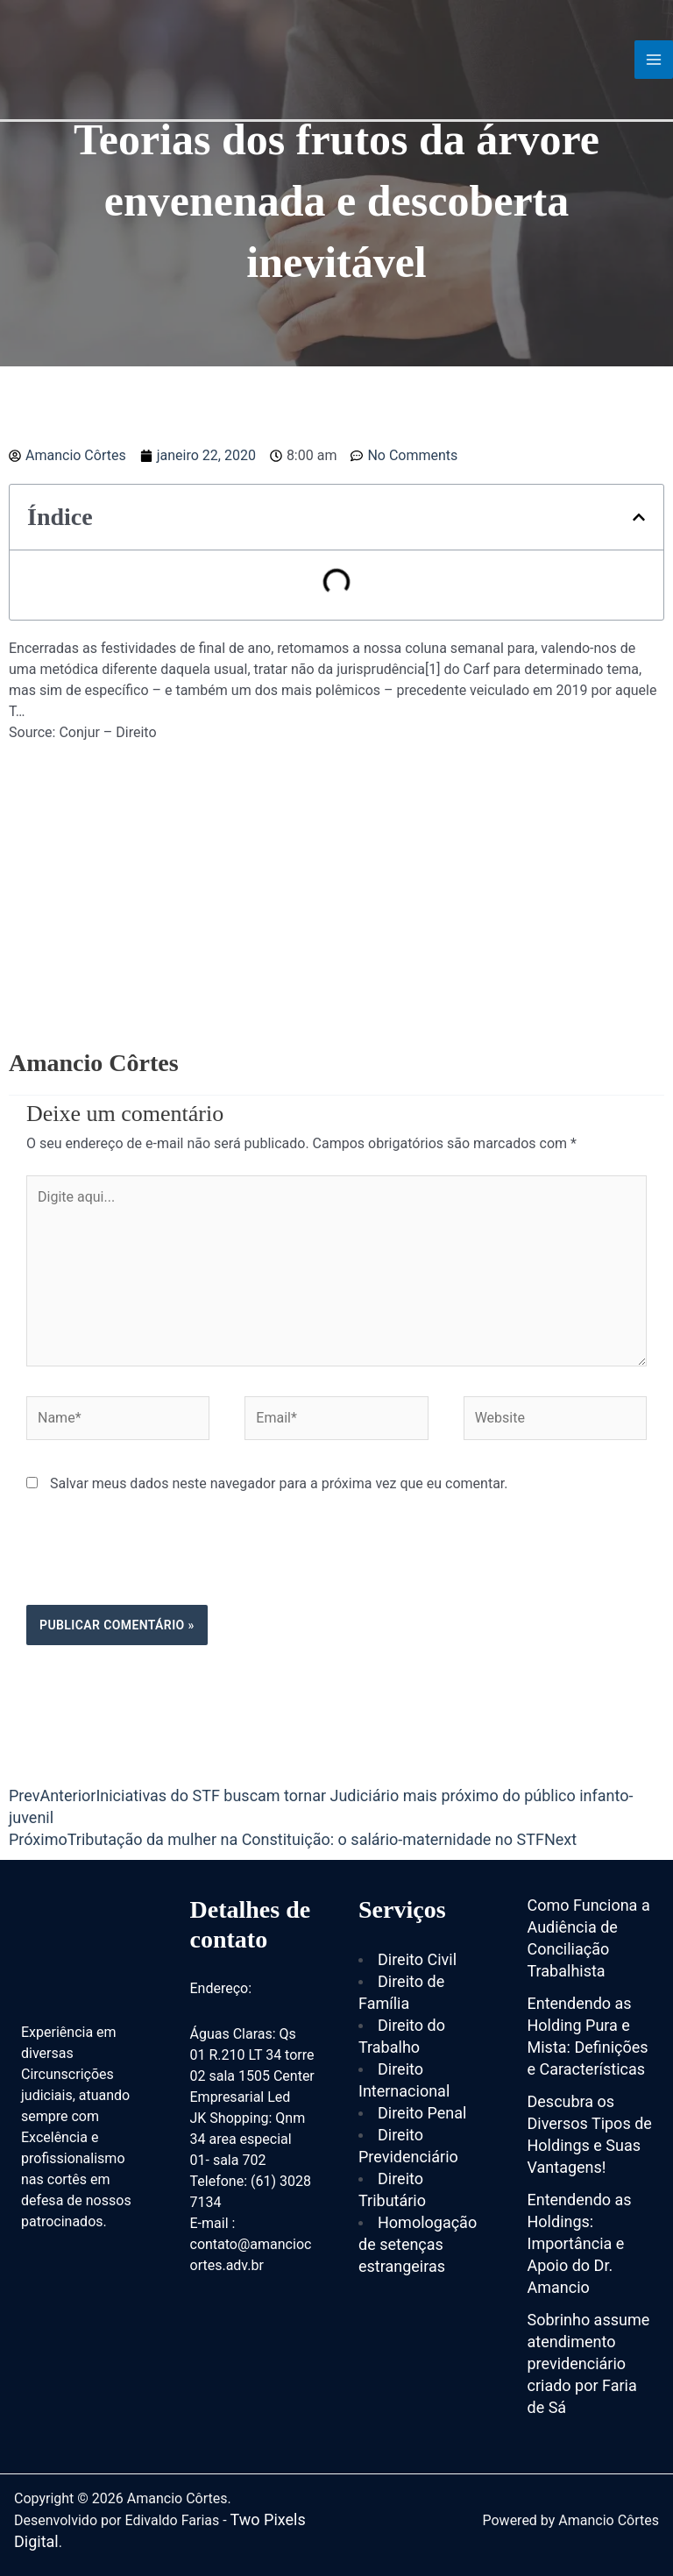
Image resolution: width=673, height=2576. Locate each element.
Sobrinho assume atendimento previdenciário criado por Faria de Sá (589, 2363)
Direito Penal (422, 2113)
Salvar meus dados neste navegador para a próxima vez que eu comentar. (279, 1483)
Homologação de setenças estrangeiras (417, 2244)
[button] (639, 517)
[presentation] (159, 1562)
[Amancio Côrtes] (109, 58)
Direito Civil (417, 1959)
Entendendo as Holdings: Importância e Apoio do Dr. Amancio (580, 2243)
